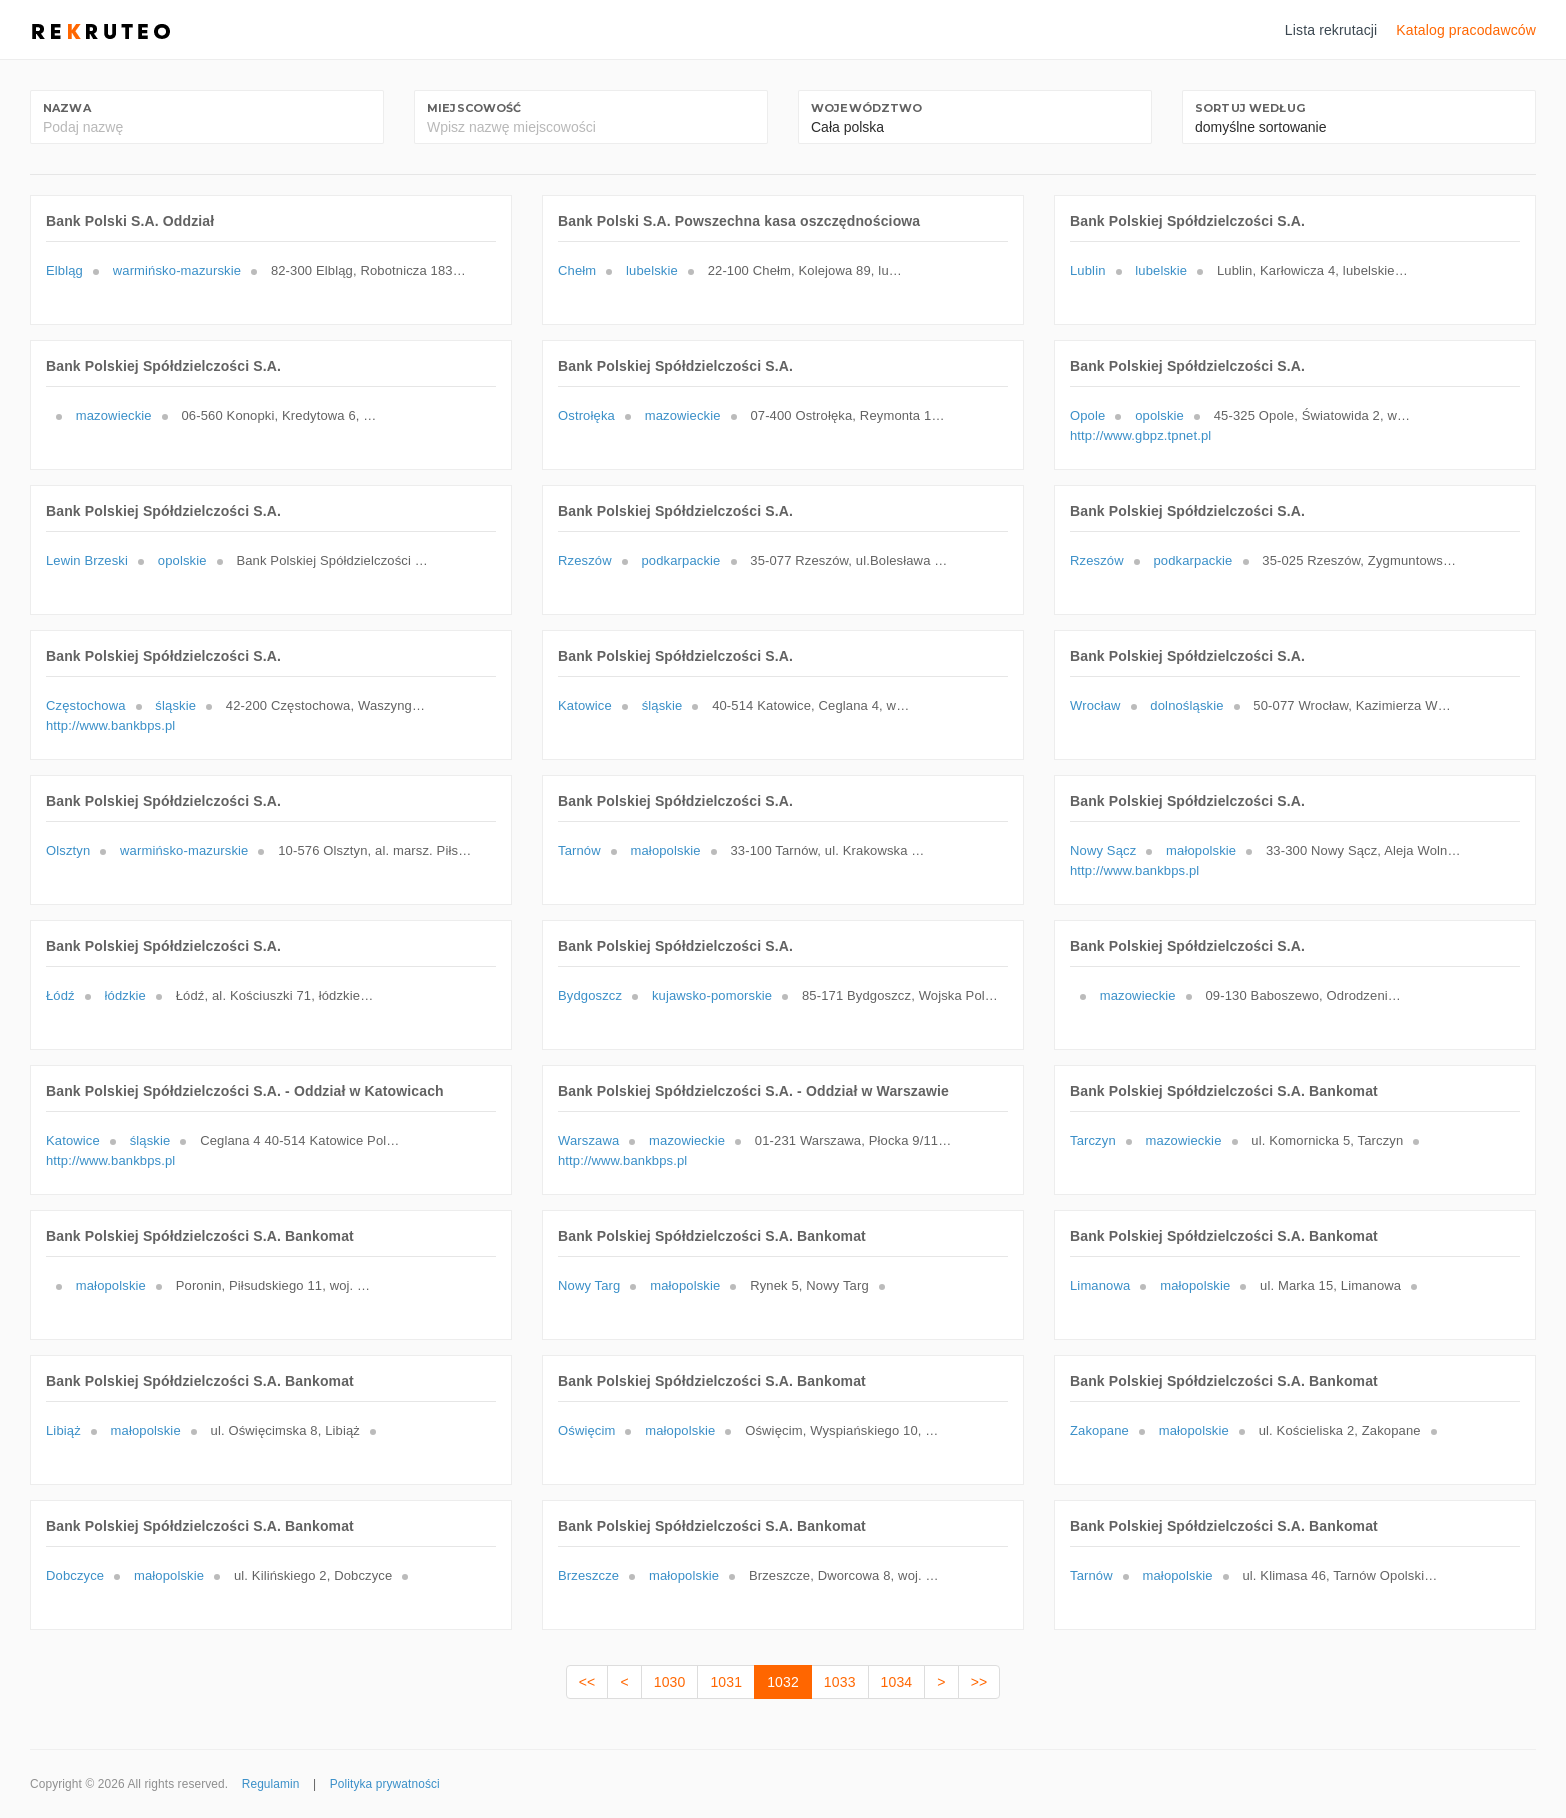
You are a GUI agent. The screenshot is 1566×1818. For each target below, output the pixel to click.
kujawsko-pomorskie (712, 995)
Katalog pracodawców (1466, 30)
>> (979, 1682)
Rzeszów (585, 560)
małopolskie (666, 850)
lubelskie (652, 270)
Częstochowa (86, 705)
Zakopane (1099, 1430)
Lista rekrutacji (1331, 30)
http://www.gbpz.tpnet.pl (1140, 435)
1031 (726, 1682)
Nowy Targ (589, 1285)
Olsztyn (68, 850)
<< (587, 1682)
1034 (897, 1682)
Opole (1087, 415)
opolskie (1159, 415)
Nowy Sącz (1103, 850)
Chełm (577, 270)
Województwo (867, 108)
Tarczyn (1093, 1140)
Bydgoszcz (590, 995)
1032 (783, 1682)
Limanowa (1100, 1285)
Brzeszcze (588, 1575)
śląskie (175, 705)
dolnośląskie (1186, 705)
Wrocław (1095, 705)
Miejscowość (474, 108)
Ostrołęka (586, 415)
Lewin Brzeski (87, 560)
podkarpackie (680, 560)
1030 (670, 1682)
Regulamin (271, 1784)
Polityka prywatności (385, 1784)
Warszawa (588, 1140)
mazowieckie (114, 415)
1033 (840, 1682)
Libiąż (63, 1430)
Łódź (60, 995)
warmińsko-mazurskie (177, 270)
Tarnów (579, 850)
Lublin (1088, 270)
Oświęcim (586, 1430)
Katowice (585, 705)
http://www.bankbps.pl (110, 725)
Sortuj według (1250, 108)
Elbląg (64, 270)
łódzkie (125, 995)
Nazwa (67, 108)
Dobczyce (75, 1575)
